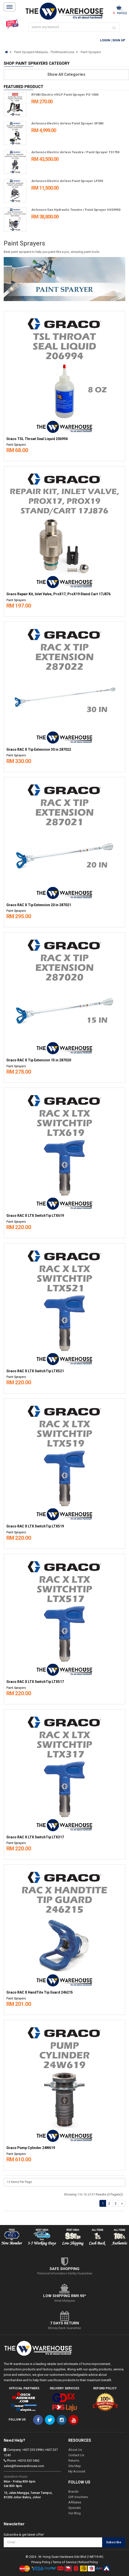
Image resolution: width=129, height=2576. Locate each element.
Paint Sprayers (91, 52)
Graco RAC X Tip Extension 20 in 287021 (38, 905)
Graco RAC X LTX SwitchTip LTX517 (35, 1682)
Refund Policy (88, 2562)
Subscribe (113, 2542)
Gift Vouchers (78, 2497)
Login (105, 40)
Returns (73, 2460)
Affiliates (74, 2502)
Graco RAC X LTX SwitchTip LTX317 (35, 1837)
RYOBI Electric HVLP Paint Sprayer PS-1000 (64, 94)
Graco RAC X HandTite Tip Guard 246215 (39, 1992)
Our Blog (74, 2513)
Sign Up (118, 40)
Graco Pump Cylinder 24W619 (30, 2148)
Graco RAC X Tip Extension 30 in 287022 (38, 749)
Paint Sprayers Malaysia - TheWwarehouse (44, 52)
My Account (76, 2471)
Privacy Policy (40, 2562)
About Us (75, 2450)
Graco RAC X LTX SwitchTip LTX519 (35, 1526)
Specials (74, 2508)
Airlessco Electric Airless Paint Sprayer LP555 (67, 181)
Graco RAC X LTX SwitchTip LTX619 (35, 1216)
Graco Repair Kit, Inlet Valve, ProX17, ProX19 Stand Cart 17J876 (58, 594)
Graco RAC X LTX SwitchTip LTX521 (35, 1371)
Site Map (74, 2466)
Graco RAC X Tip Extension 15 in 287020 (38, 1060)
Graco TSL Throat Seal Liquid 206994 (37, 439)
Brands (73, 2491)
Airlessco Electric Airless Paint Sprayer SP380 (67, 123)
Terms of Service (64, 2562)
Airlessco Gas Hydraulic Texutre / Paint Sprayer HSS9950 (75, 210)
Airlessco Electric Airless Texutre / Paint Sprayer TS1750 (75, 152)
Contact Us (76, 2455)
